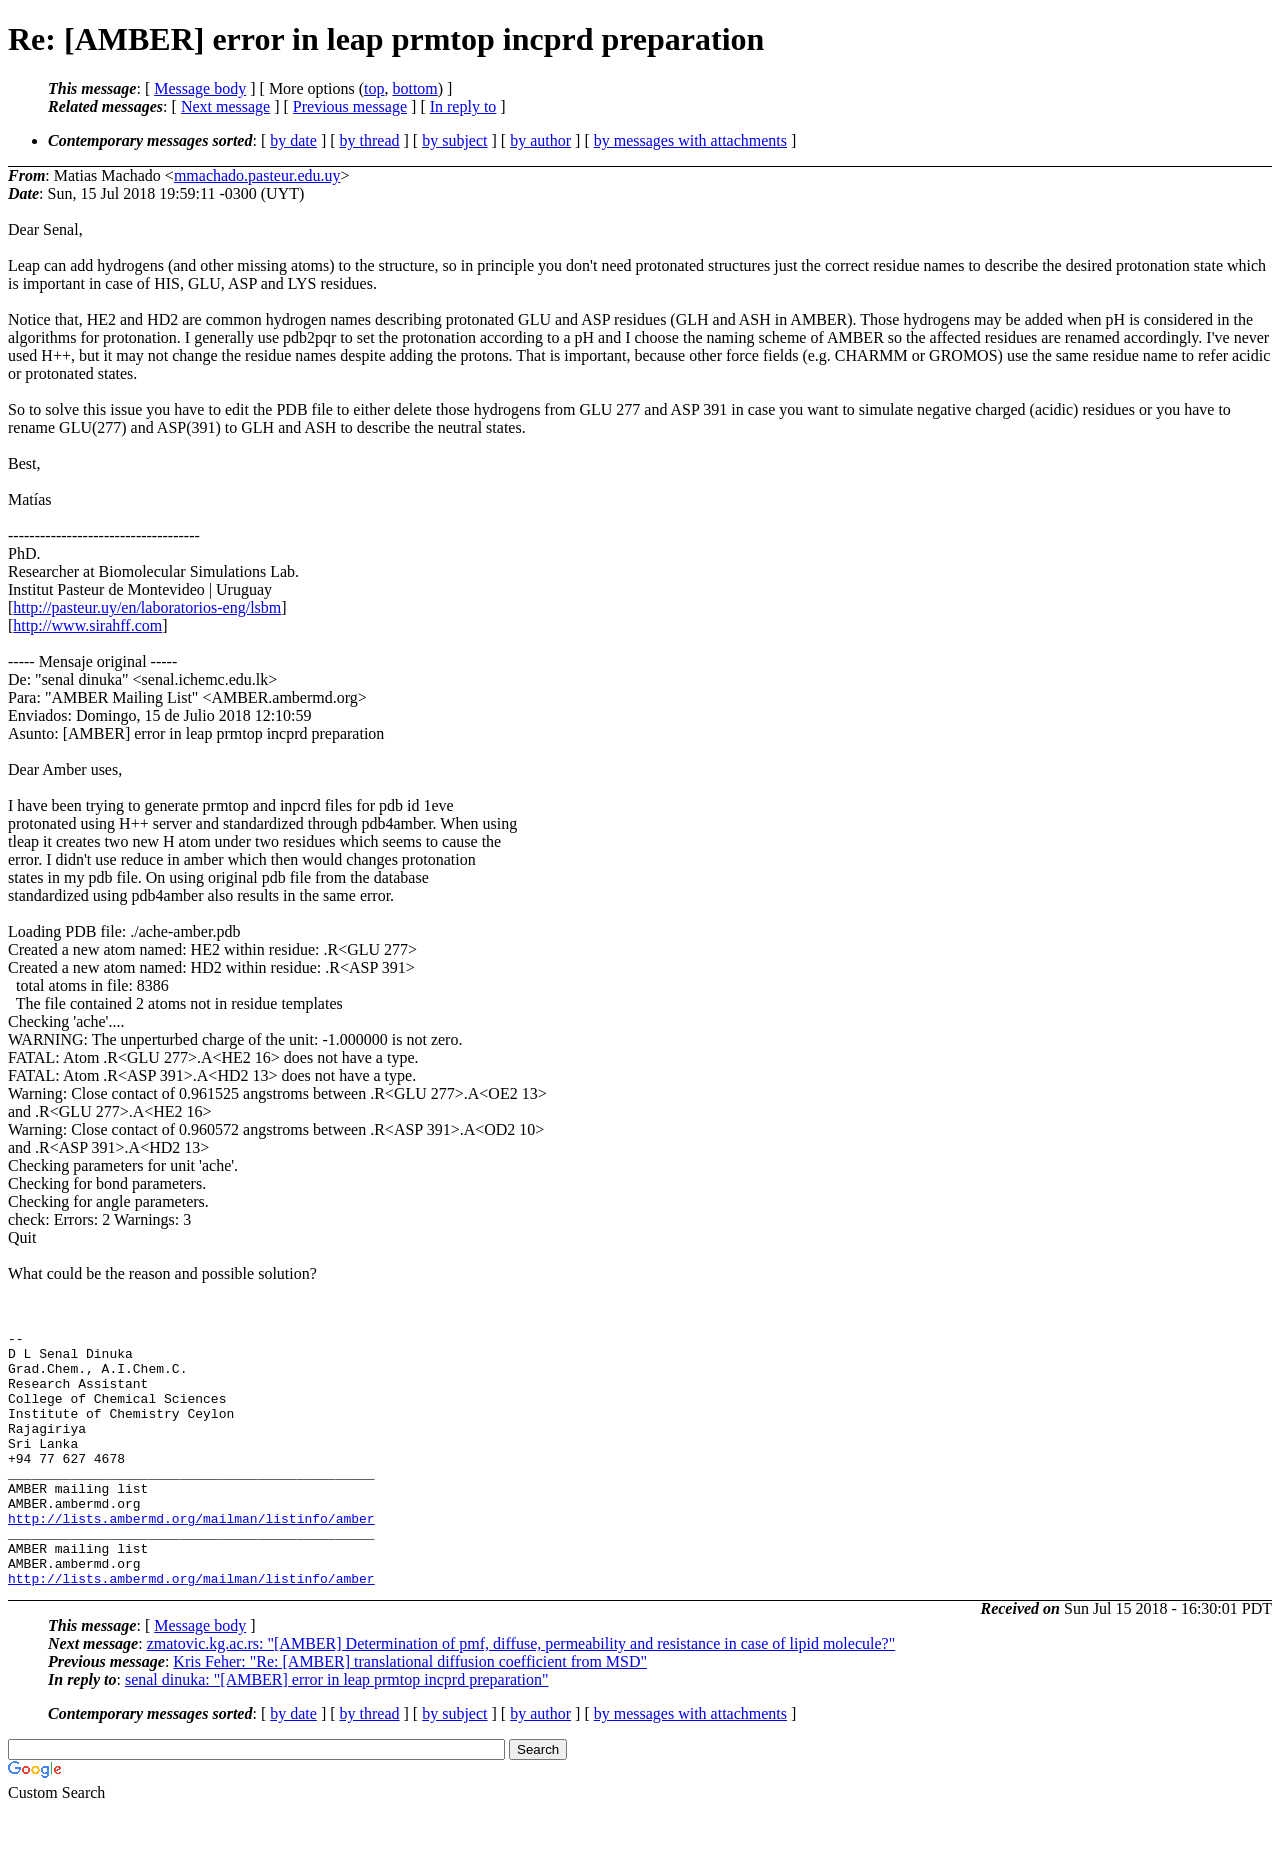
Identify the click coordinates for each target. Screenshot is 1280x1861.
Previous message (350, 106)
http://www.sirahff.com (87, 625)
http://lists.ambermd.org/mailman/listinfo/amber (191, 1557)
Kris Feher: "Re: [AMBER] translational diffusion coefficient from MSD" (410, 1712)
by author (540, 140)
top (374, 88)
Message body (200, 88)
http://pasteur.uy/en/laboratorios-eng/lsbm (147, 607)
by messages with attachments (690, 140)
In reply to (463, 106)
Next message (225, 106)
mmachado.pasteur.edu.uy (257, 175)
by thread (370, 140)
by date (293, 140)
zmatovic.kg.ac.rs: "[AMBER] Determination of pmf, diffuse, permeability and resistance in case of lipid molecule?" (521, 1694)
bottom (414, 88)
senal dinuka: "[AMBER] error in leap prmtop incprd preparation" (337, 1730)
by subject (454, 140)
